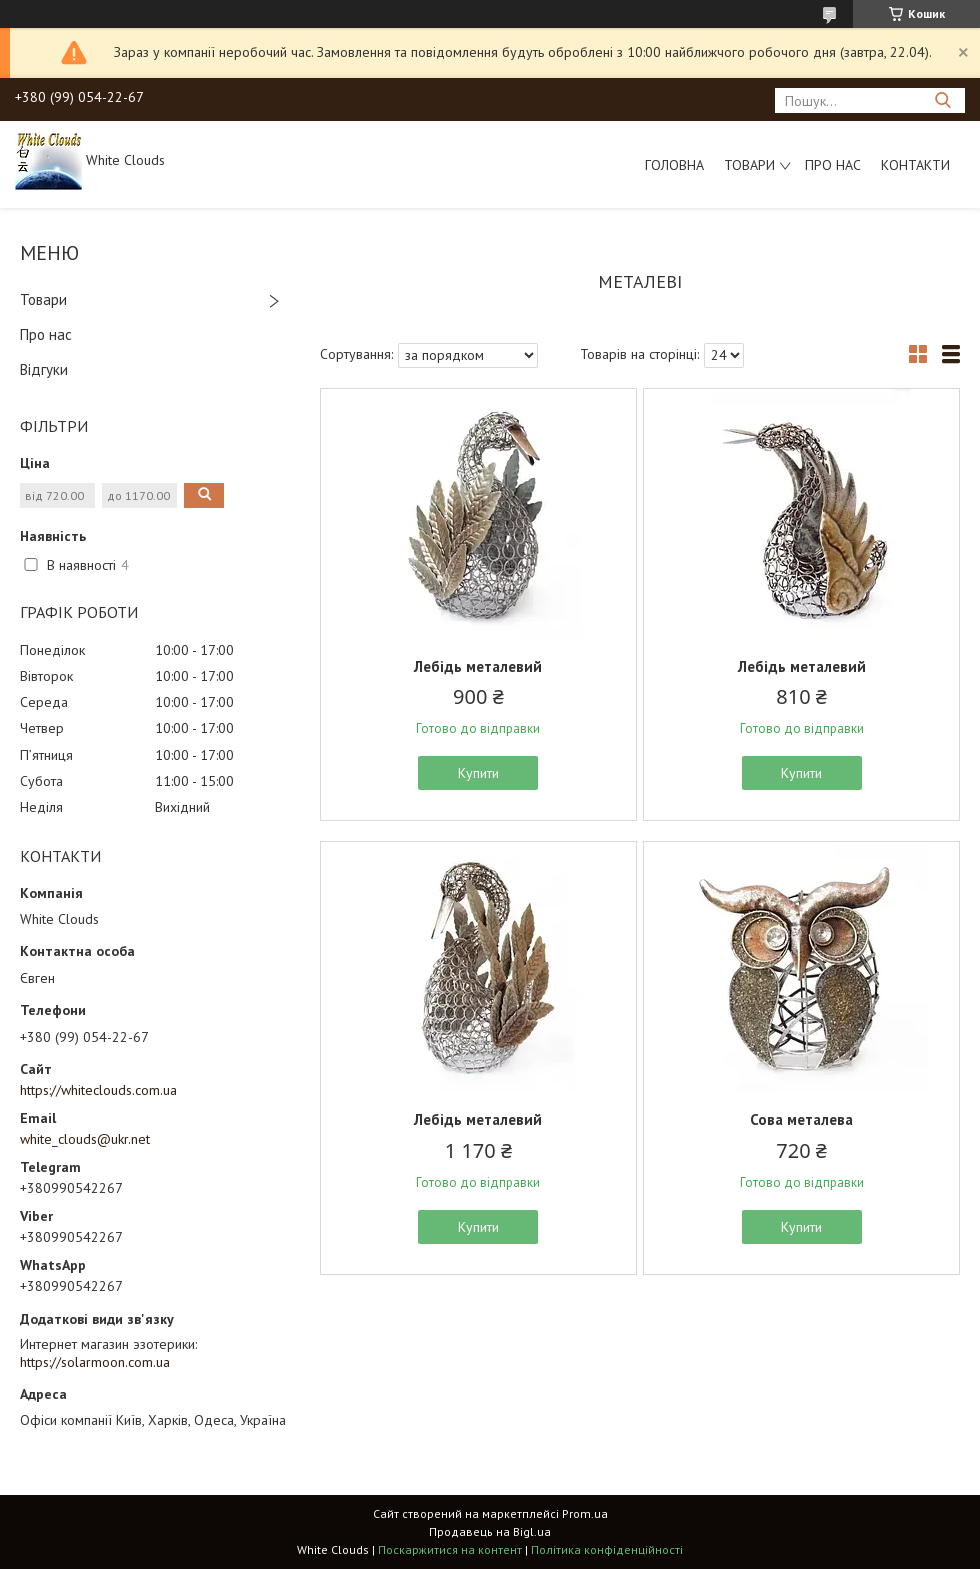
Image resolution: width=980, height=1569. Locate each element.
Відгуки (44, 369)
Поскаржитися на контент (450, 1549)
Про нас (833, 165)
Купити (478, 773)
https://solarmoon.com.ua (95, 1362)
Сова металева (801, 1119)
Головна (674, 165)
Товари (749, 165)
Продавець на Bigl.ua (490, 1531)
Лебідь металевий (478, 666)
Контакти (915, 165)
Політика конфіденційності (607, 1549)
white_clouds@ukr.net (85, 1139)
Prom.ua (585, 1513)
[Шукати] (942, 100)
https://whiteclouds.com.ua (98, 1090)
